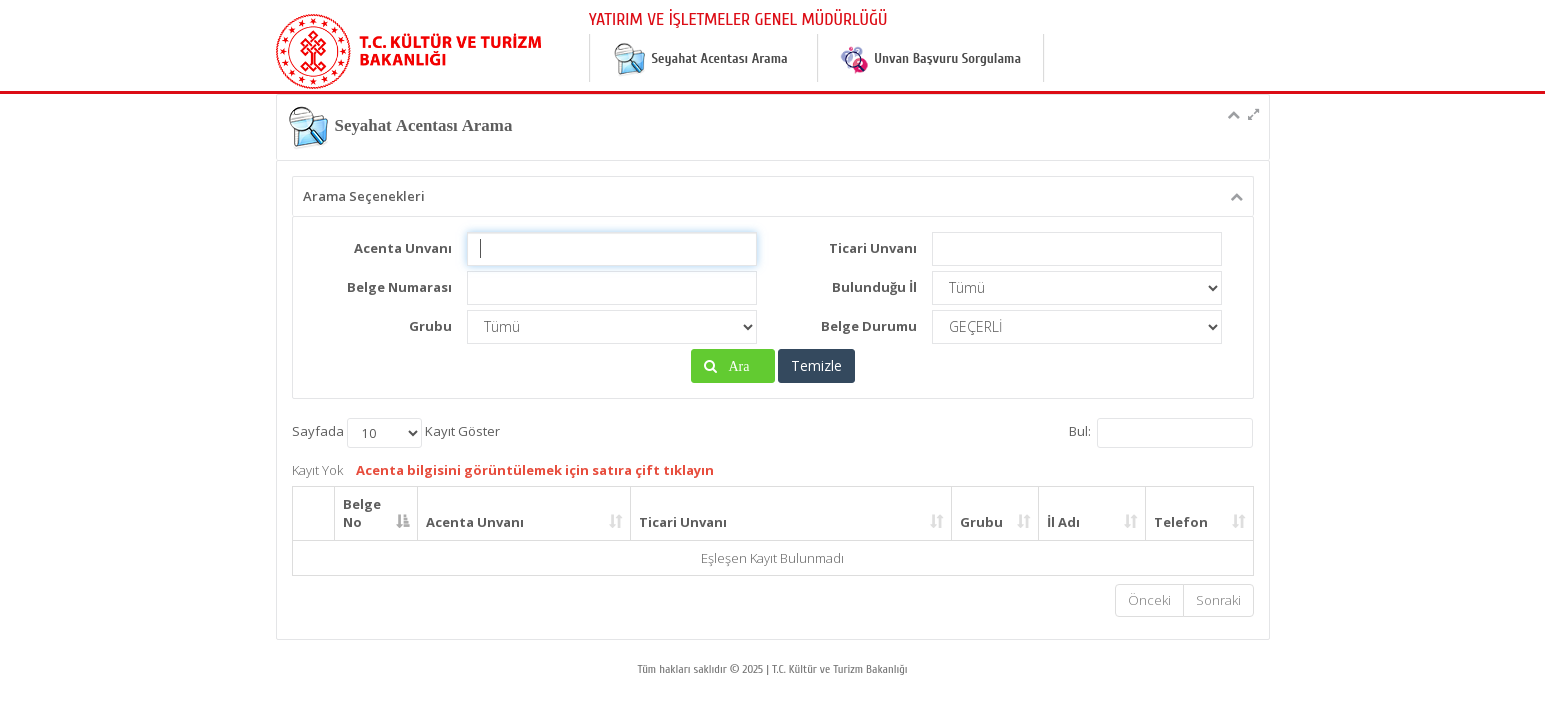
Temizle (816, 365)
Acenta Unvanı (403, 248)
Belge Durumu (869, 326)
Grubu (430, 326)
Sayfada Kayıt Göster (396, 433)
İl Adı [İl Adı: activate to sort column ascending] (1063, 522)
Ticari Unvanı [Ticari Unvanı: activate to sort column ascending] (683, 522)
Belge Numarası (399, 287)
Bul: (1161, 433)
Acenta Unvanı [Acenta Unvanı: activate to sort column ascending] (475, 522)
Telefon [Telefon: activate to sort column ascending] (1181, 522)
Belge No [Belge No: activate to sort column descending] (362, 513)
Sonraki (1218, 600)
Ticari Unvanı (873, 248)
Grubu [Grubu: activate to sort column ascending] (981, 522)
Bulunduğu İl (874, 287)
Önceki (1149, 600)
